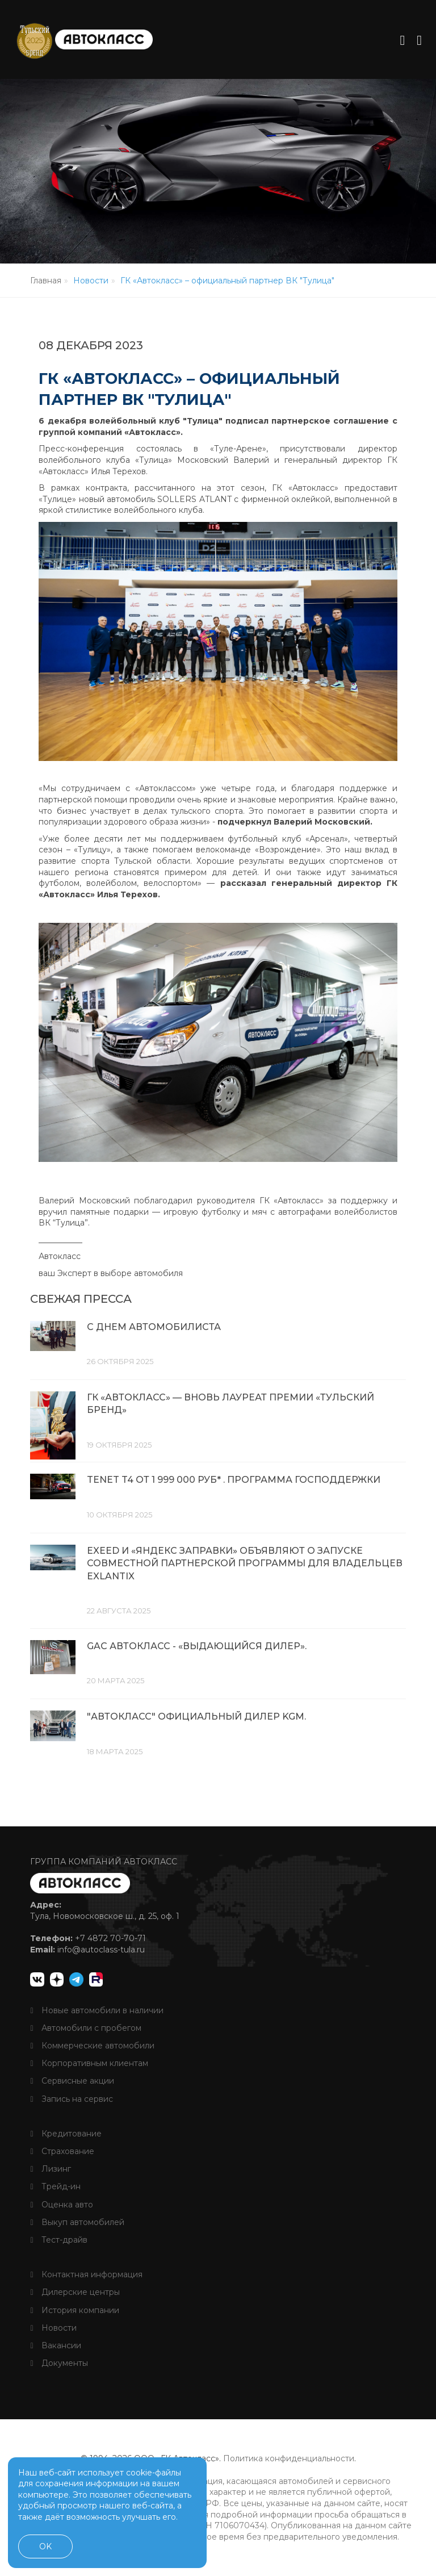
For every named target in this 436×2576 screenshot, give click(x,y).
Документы (58, 2362)
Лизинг (50, 2168)
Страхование (62, 2151)
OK (45, 2546)
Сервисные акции (72, 2080)
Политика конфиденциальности (288, 2458)
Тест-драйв (58, 2239)
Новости (53, 2327)
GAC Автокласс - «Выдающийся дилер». (197, 1647)
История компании (74, 2309)
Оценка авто (61, 2203)
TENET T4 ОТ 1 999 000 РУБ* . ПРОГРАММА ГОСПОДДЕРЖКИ (233, 1482)
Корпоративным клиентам (89, 2063)
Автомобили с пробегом (85, 2027)
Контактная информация (86, 2274)
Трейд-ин (55, 2186)
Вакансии (55, 2345)
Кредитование (65, 2133)
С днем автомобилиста (154, 1329)
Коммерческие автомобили (92, 2045)
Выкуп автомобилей (77, 2222)
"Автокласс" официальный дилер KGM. (196, 1717)
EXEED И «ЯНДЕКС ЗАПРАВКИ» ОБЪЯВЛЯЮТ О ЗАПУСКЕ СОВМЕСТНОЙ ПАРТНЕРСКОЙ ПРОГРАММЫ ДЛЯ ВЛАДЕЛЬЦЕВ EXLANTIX (245, 1564)
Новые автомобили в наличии (96, 2009)
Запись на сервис (71, 2098)
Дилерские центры (74, 2291)
